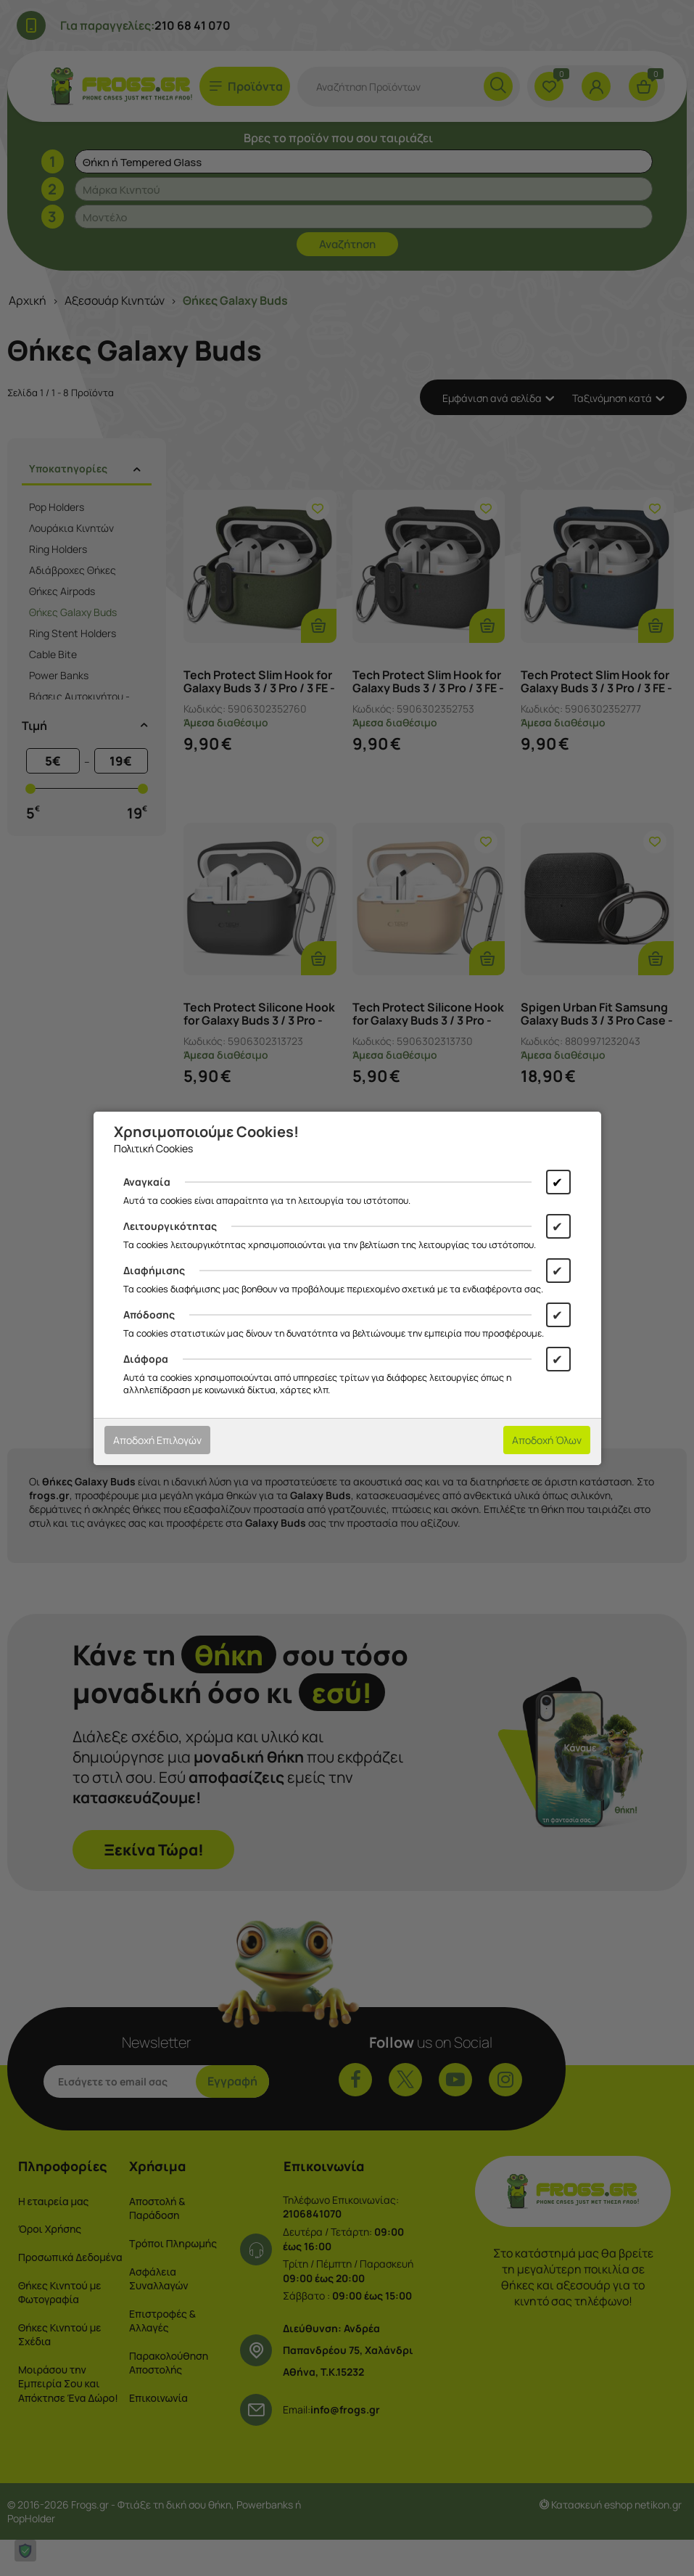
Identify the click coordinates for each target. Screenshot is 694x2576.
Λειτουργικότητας (170, 1226)
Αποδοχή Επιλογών (157, 1440)
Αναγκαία (146, 1182)
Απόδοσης (149, 1314)
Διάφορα (145, 1359)
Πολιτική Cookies (153, 1148)
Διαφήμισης (154, 1270)
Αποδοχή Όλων (547, 1440)
